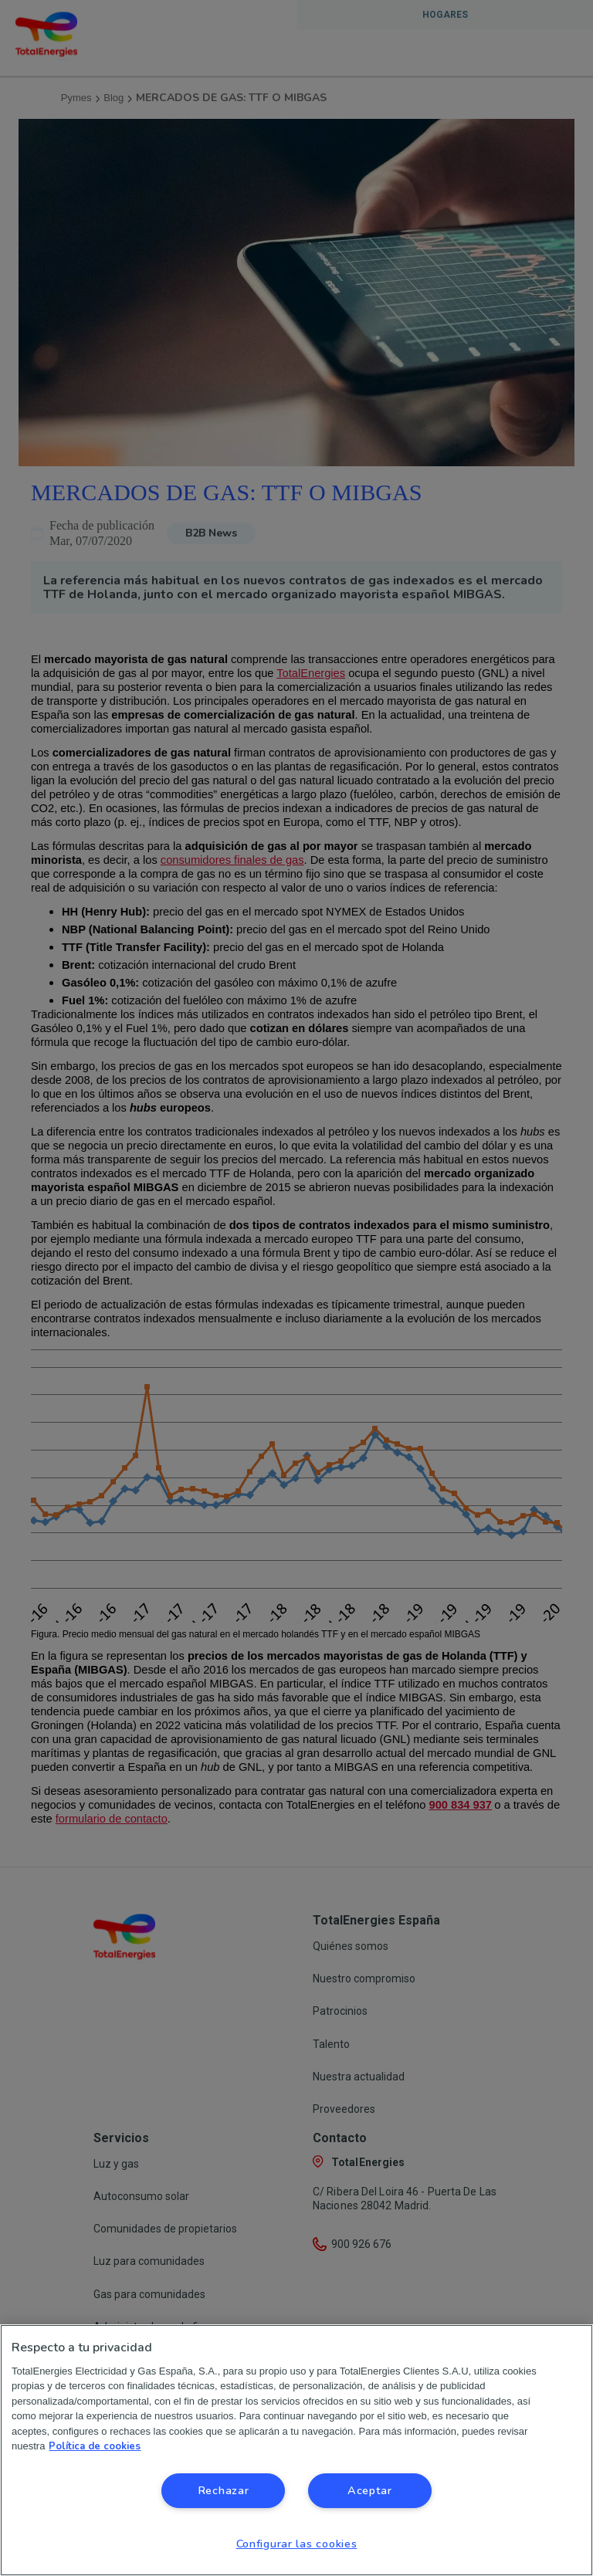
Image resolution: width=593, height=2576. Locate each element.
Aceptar (369, 2490)
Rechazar (223, 2490)
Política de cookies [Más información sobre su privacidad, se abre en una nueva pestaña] (95, 2446)
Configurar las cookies (296, 2543)
